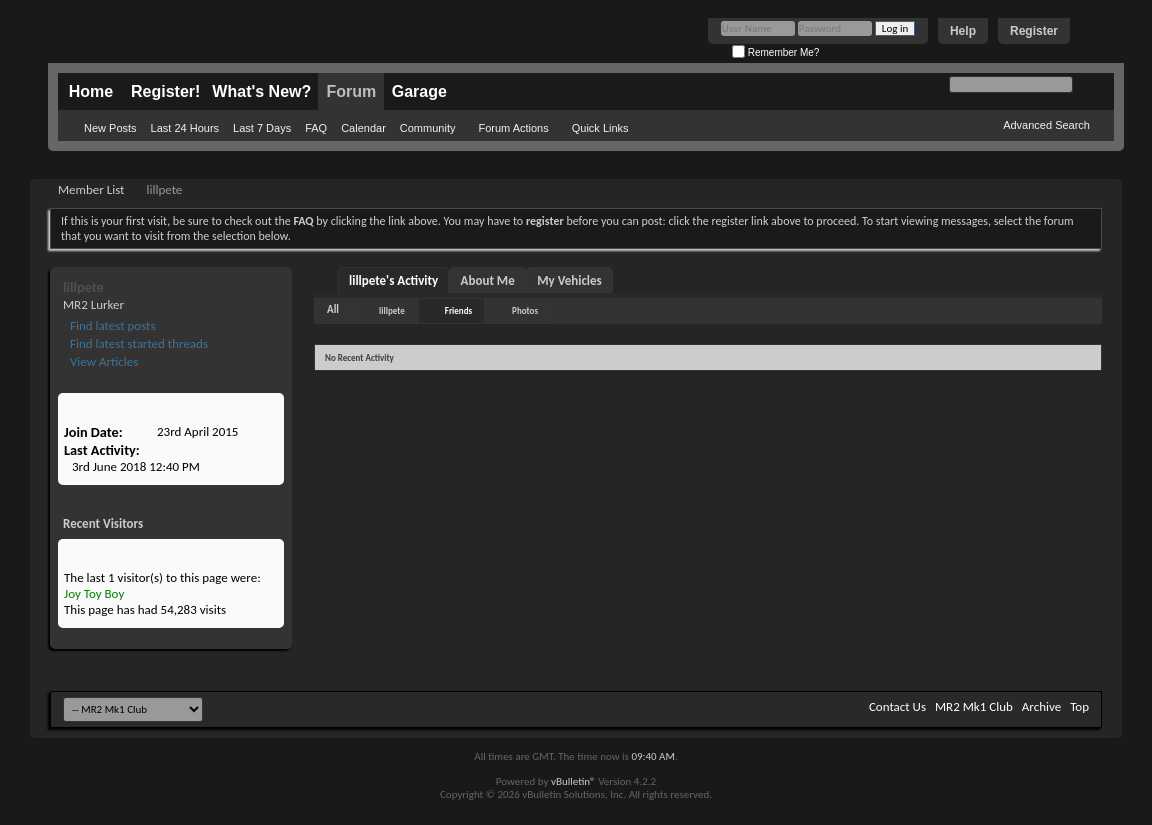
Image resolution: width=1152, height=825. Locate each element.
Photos (525, 310)
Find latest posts (111, 325)
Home (91, 91)
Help (963, 31)
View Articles (102, 361)
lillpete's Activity (393, 280)
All (333, 309)
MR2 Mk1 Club (974, 706)
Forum (351, 91)
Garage (419, 91)
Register (1034, 31)
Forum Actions (513, 128)
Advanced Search (1046, 125)
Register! (165, 91)
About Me (488, 280)
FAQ (316, 128)
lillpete (392, 310)
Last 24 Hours (185, 128)
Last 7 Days (262, 128)
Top (1079, 706)
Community (428, 128)
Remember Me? (775, 52)
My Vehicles (569, 280)
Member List (91, 189)
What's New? (261, 91)
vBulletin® (573, 781)
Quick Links (600, 128)
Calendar (363, 128)
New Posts (110, 128)
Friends (458, 310)
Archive (1041, 706)
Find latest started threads (137, 343)
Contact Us (897, 706)
